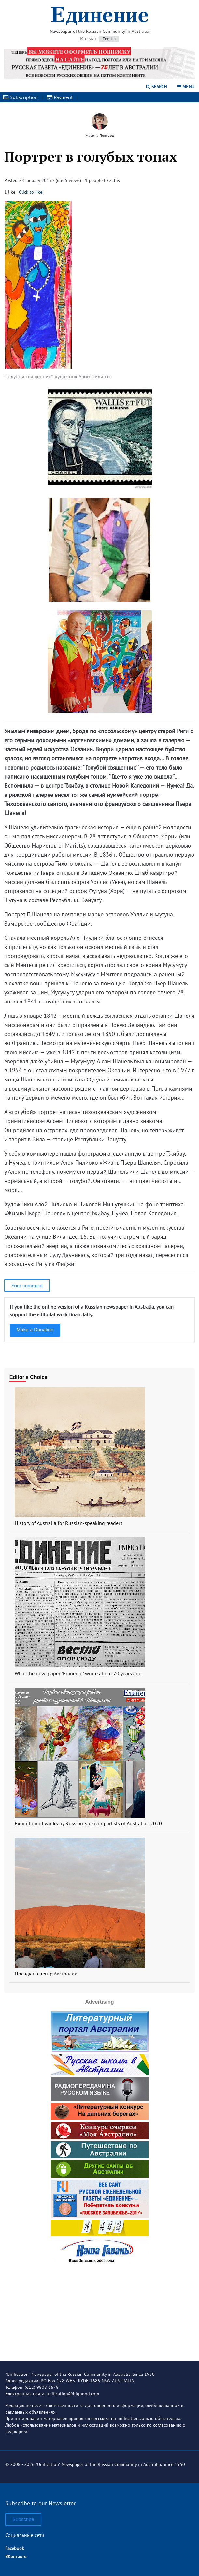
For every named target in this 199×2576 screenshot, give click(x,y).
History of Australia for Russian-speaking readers (68, 1523)
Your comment (27, 1285)
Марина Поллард (99, 135)
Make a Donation (35, 1329)
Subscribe (23, 2519)
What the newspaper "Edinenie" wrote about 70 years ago (78, 1673)
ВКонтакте (15, 2556)
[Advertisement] (99, 2307)
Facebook (14, 2548)
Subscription (20, 97)
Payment (60, 97)
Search (156, 87)
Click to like (30, 192)
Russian (89, 38)
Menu (185, 87)
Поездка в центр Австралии (46, 1973)
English (109, 39)
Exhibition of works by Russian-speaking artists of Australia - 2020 (88, 1823)
